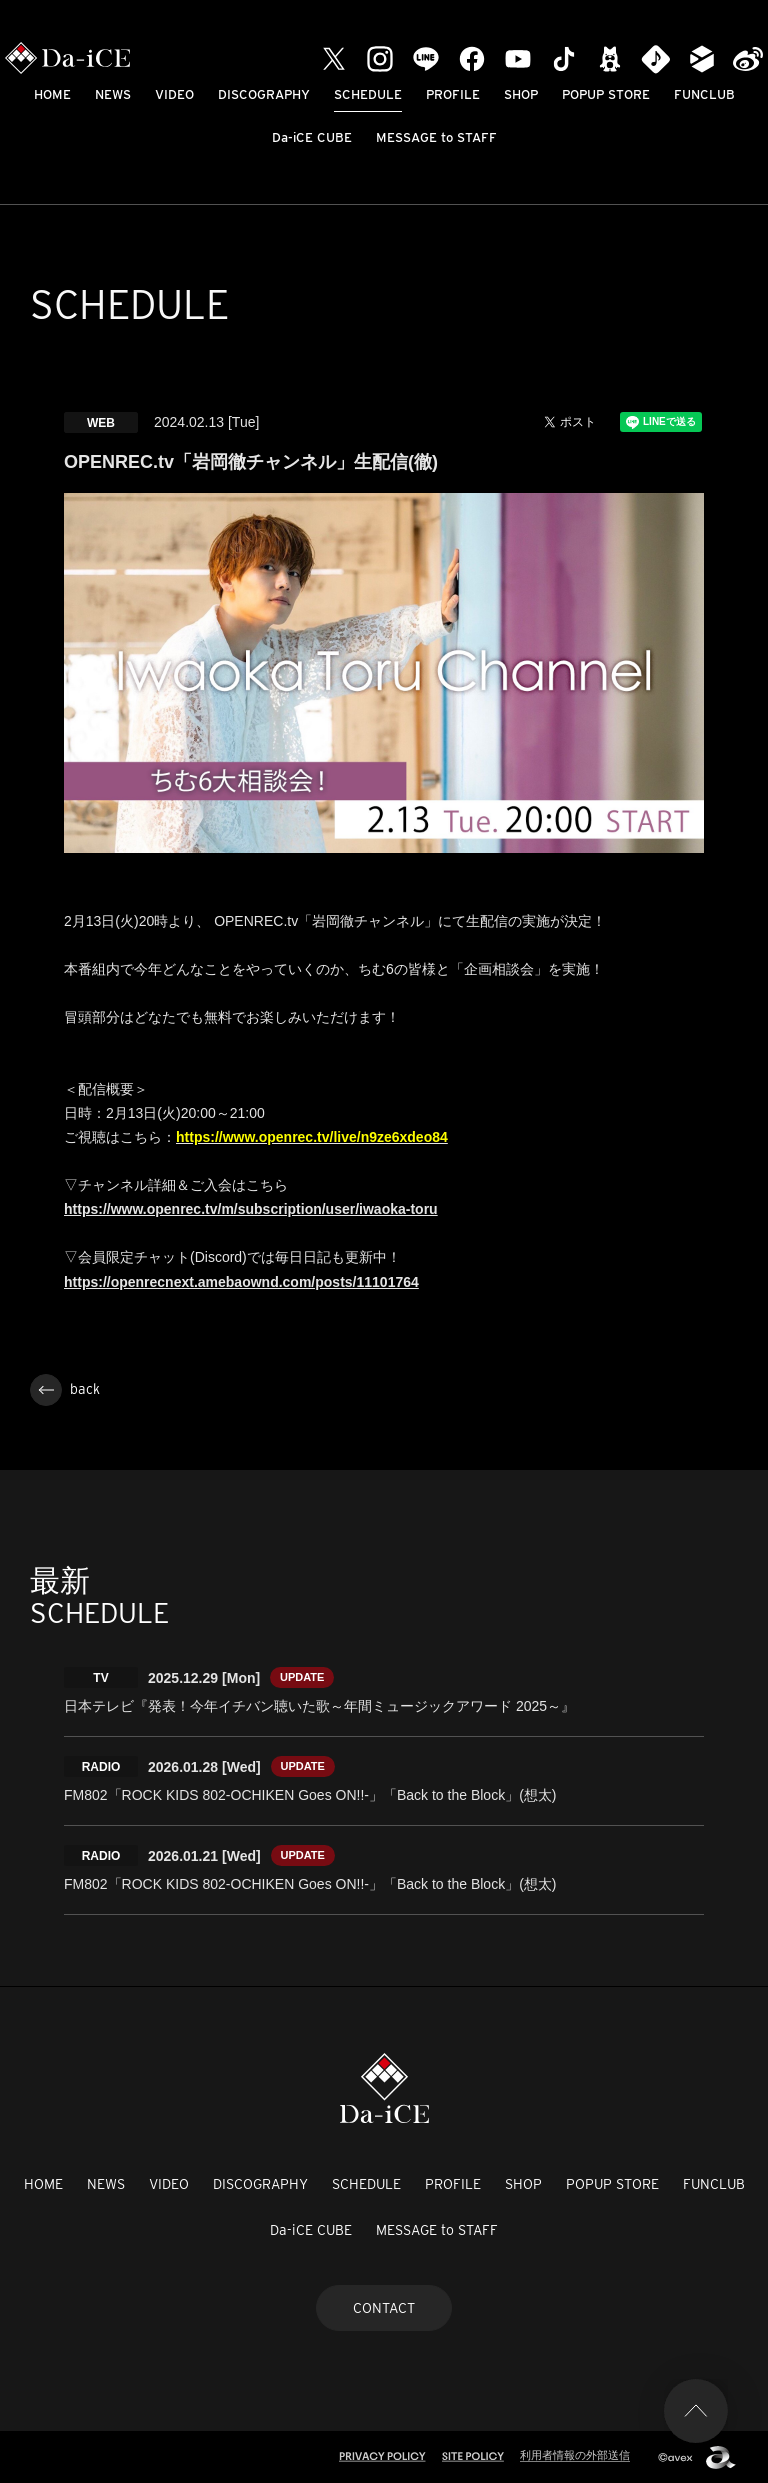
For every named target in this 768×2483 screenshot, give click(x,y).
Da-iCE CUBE (312, 137)
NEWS (113, 94)
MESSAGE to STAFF (436, 137)
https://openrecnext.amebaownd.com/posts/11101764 (241, 1282)
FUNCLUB (704, 94)
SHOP (521, 94)
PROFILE (453, 94)
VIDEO (174, 94)
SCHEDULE (368, 94)
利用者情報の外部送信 (575, 2455)
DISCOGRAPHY (264, 94)
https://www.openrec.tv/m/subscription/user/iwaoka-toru (251, 1209)
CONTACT (384, 2308)
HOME (52, 94)
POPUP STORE (606, 94)
